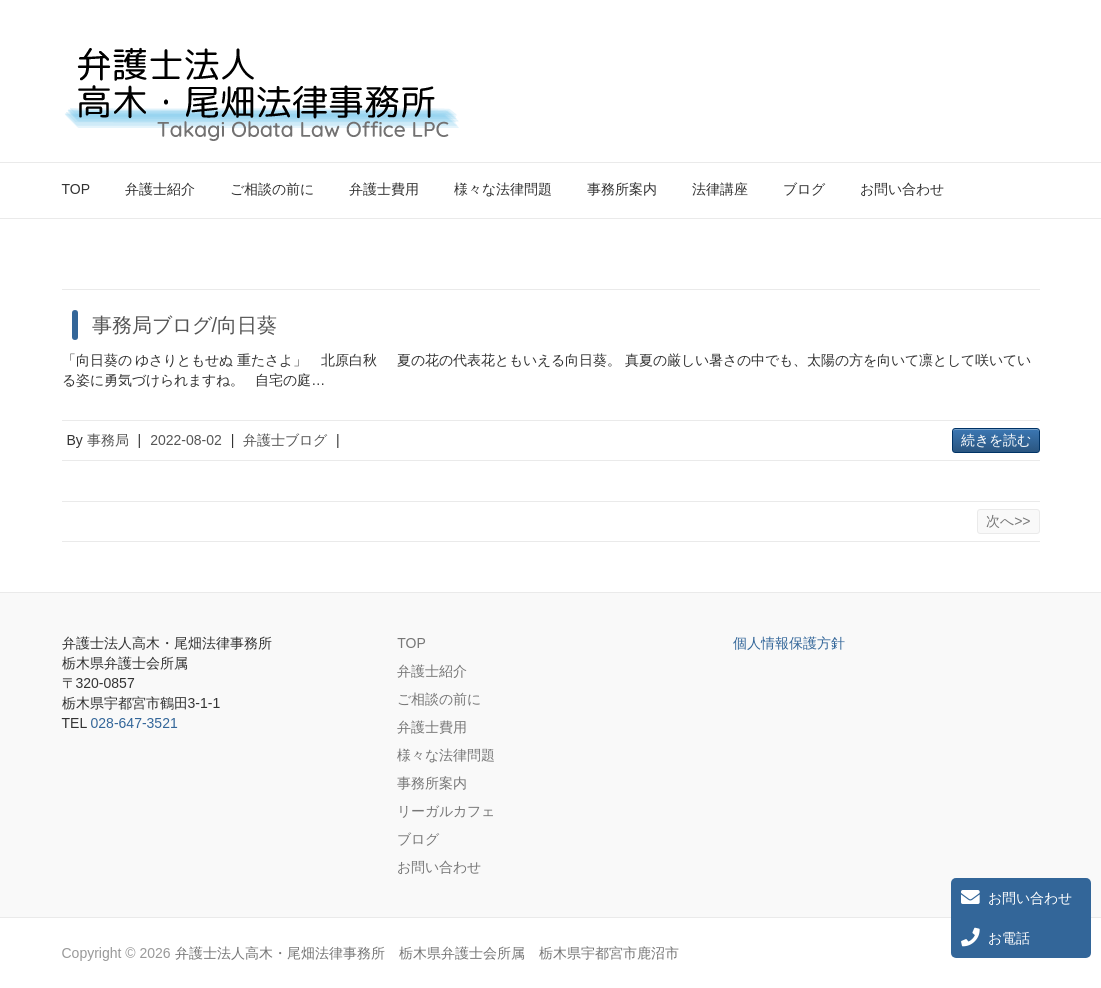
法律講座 (720, 189)
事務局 (108, 440)
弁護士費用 (384, 189)
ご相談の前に (272, 189)
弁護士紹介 (160, 189)
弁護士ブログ (285, 440)
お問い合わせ (902, 189)
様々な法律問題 (503, 189)
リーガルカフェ (446, 811)
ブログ (804, 189)
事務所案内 (622, 189)
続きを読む (996, 440)
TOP (76, 189)
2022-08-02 (186, 440)
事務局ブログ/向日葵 (185, 325)
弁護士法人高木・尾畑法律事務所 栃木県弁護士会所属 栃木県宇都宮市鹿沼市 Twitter (990, 63)
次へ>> (1008, 521)
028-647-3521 (134, 723)
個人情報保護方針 (789, 643)
